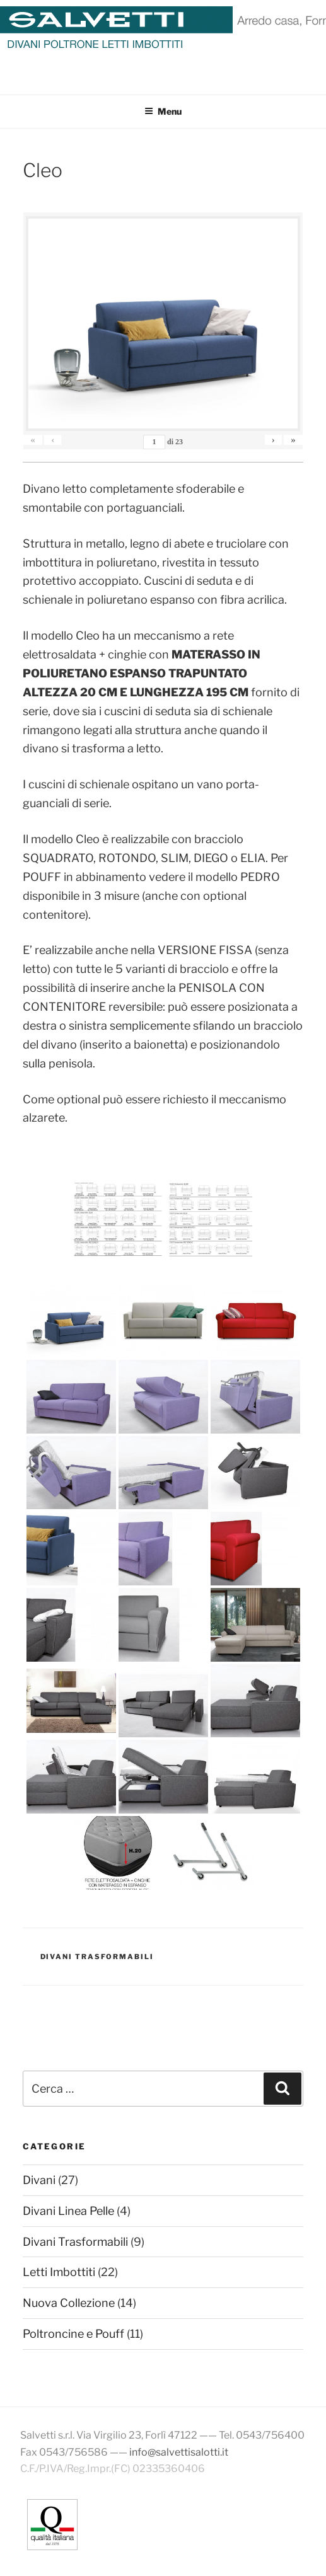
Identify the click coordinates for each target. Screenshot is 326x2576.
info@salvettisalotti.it (178, 2452)
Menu (163, 111)
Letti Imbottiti (59, 2272)
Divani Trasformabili (97, 1956)
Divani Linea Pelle (68, 2210)
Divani (39, 2180)
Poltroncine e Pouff (73, 2333)
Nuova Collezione (69, 2302)
